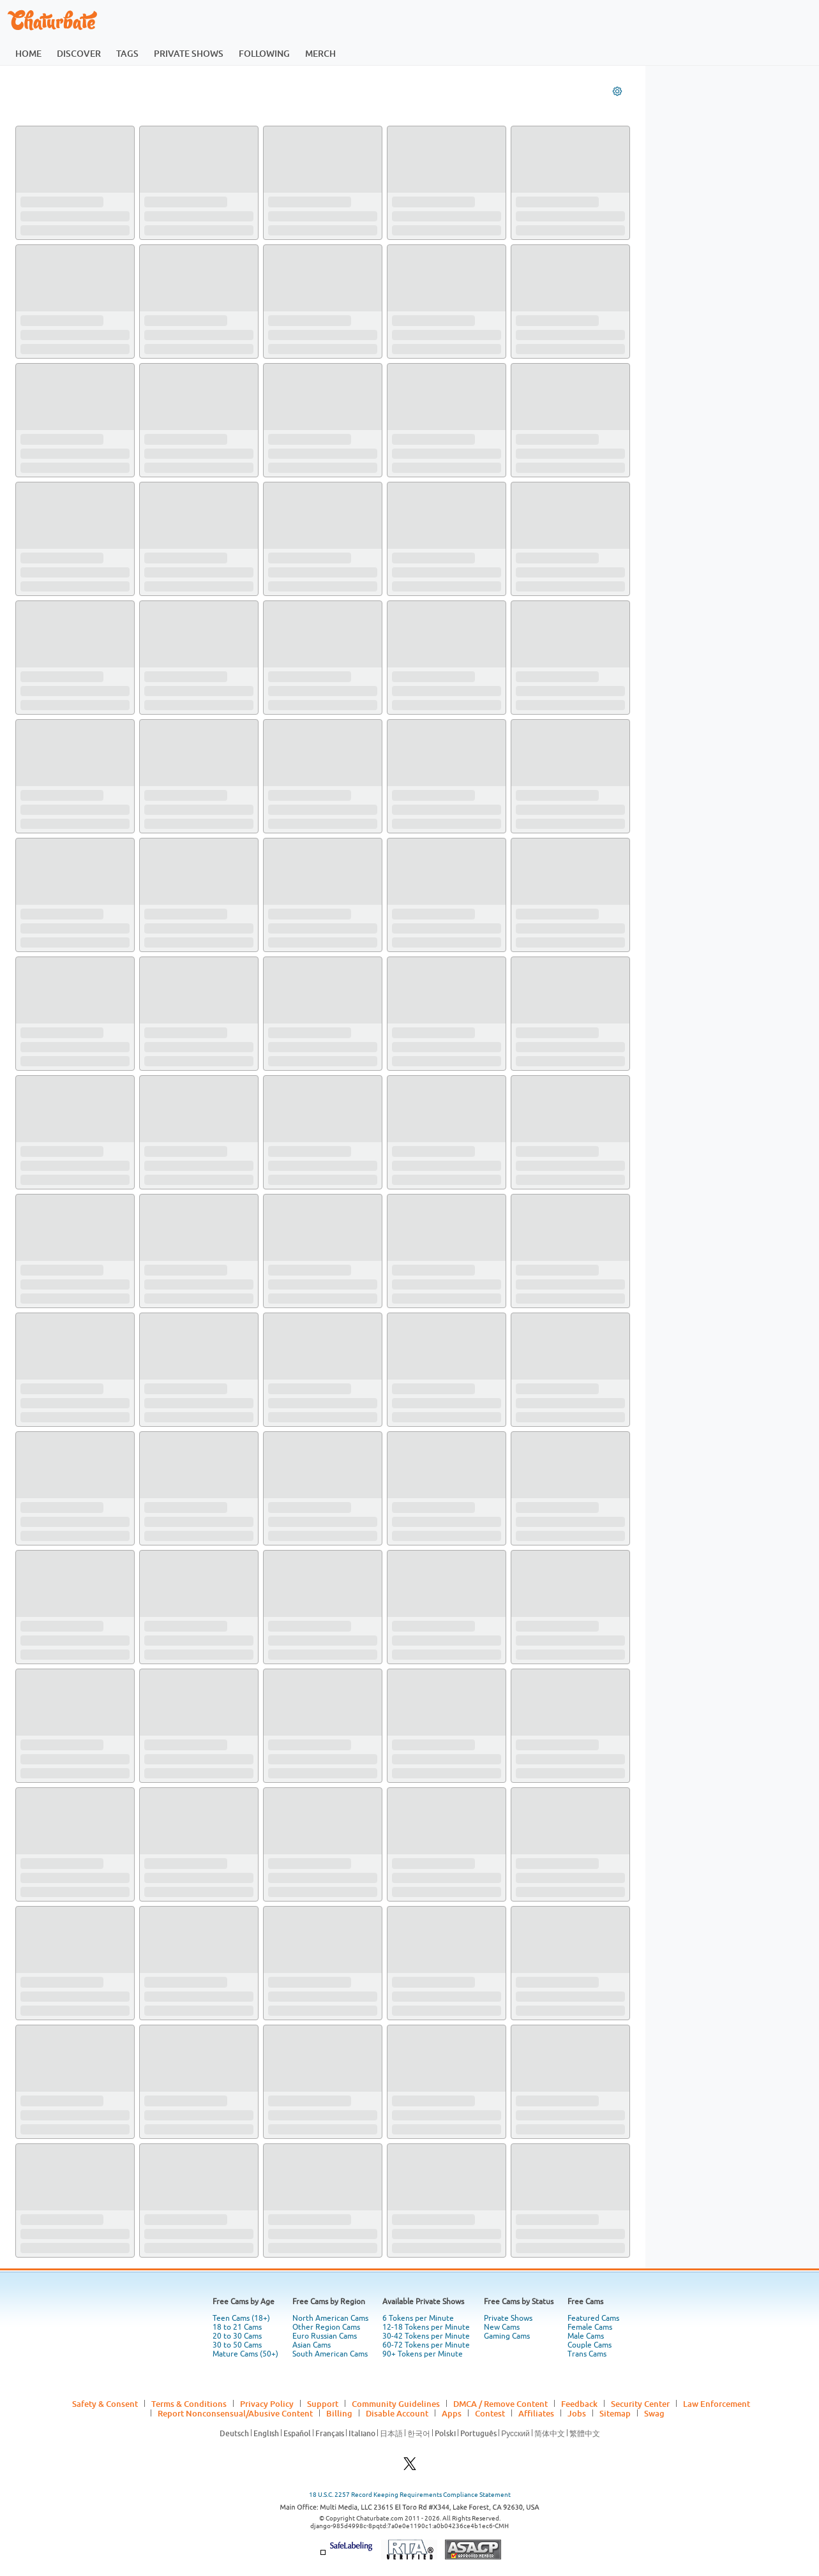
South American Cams (330, 2353)
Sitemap (615, 2413)
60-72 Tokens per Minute (426, 2345)
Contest (490, 2413)
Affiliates (536, 2413)
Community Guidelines (396, 2404)
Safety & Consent (105, 2404)
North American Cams (330, 2318)
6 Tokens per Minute (418, 2318)
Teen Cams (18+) (241, 2318)
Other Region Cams (326, 2327)
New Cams (502, 2327)
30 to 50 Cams (237, 2345)
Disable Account (397, 2413)
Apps (452, 2413)
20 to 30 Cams (237, 2336)
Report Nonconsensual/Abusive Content (235, 2413)
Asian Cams (311, 2345)
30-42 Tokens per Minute (426, 2336)
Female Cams (589, 2327)
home (28, 53)
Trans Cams (586, 2353)
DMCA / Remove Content (500, 2404)
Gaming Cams (507, 2336)
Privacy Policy (267, 2404)
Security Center (640, 2404)
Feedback (579, 2404)
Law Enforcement (716, 2404)
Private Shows (508, 2318)
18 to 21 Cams (237, 2327)
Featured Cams (593, 2318)
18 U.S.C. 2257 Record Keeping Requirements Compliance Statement (410, 2494)
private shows (188, 53)
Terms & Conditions (189, 2404)
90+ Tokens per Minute (422, 2353)
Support (322, 2404)
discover (79, 53)
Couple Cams (589, 2345)
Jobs (576, 2413)
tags (127, 53)
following (264, 53)
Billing (339, 2413)
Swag (654, 2413)
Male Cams (585, 2336)
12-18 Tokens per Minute (426, 2327)
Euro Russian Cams (324, 2336)
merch (320, 53)
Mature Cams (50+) (245, 2353)
